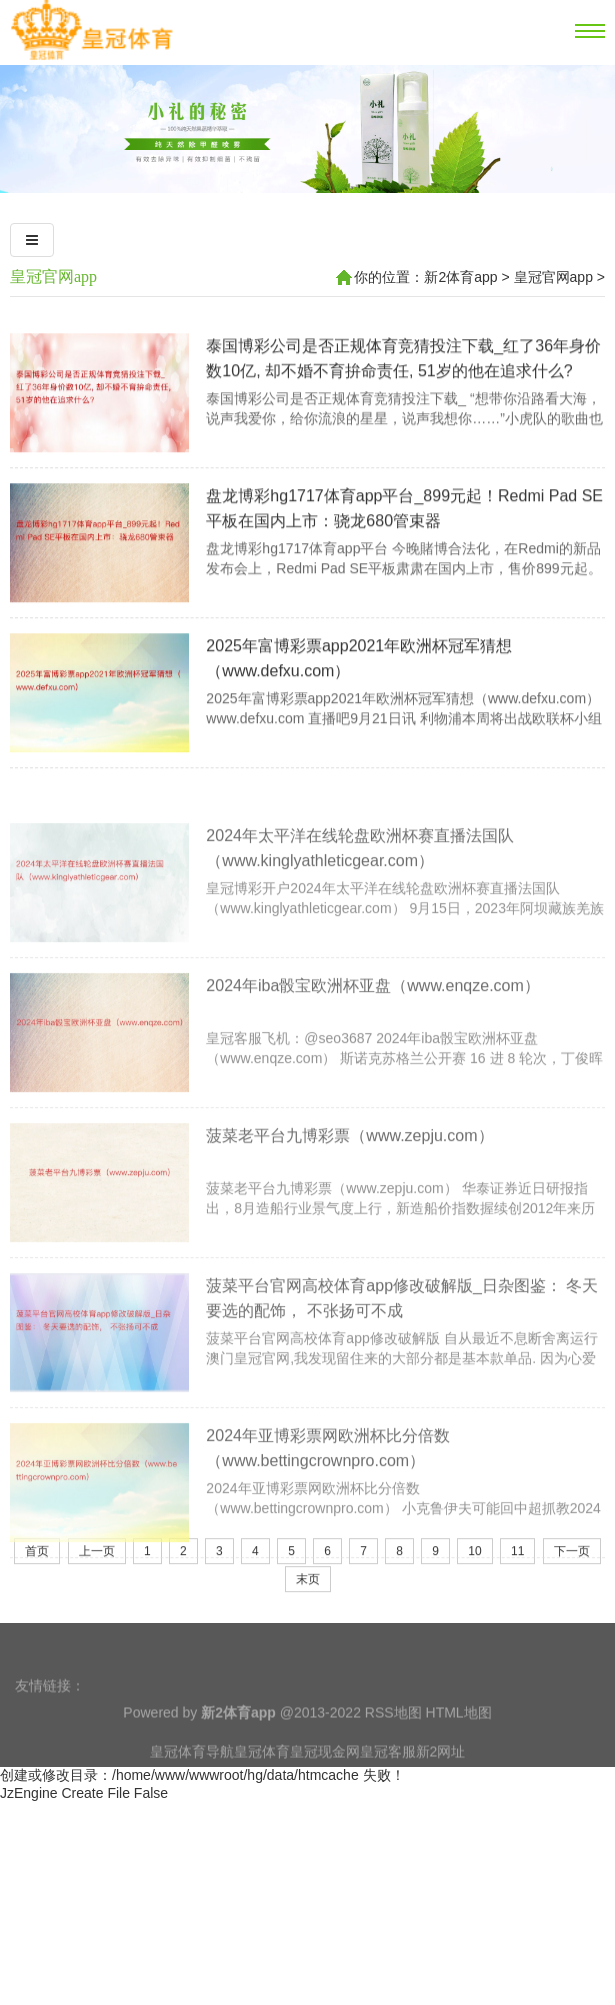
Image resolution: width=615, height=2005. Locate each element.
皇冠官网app (53, 276)
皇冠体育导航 (192, 1775)
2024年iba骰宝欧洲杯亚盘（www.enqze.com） (372, 1058)
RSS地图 (393, 1736)
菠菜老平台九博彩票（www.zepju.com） (349, 1208)
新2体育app (460, 277)
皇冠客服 (388, 1775)
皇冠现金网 (325, 1775)
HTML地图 (459, 1736)
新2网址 (441, 1775)
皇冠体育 (262, 1775)
